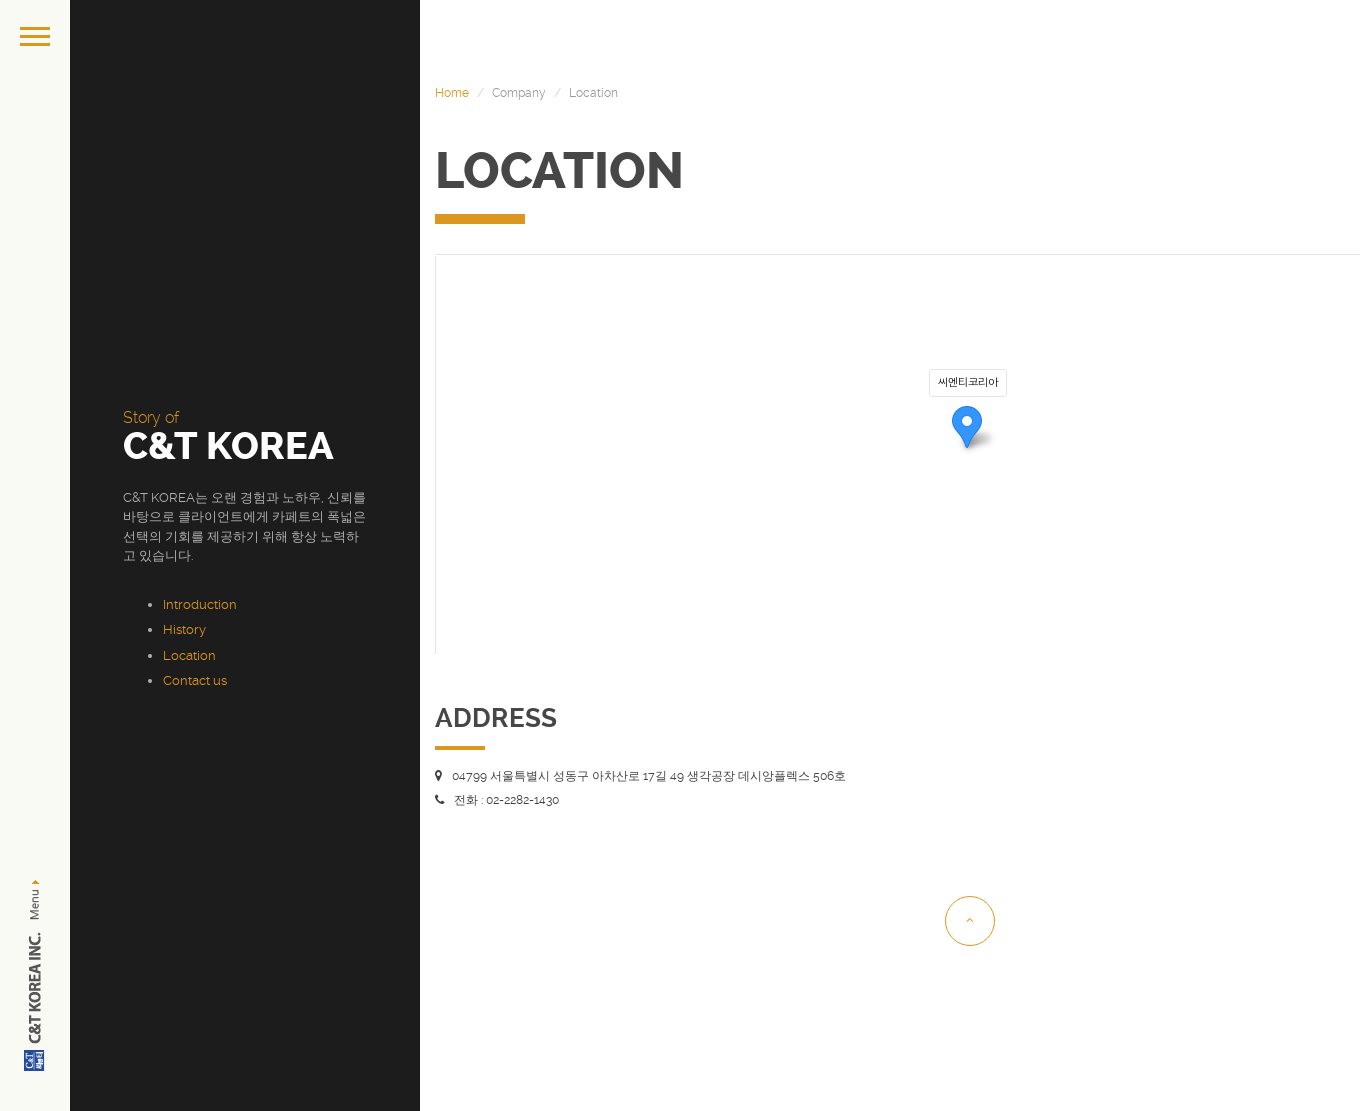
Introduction (200, 604)
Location (189, 655)
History (184, 629)
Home (452, 93)
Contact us (195, 680)
